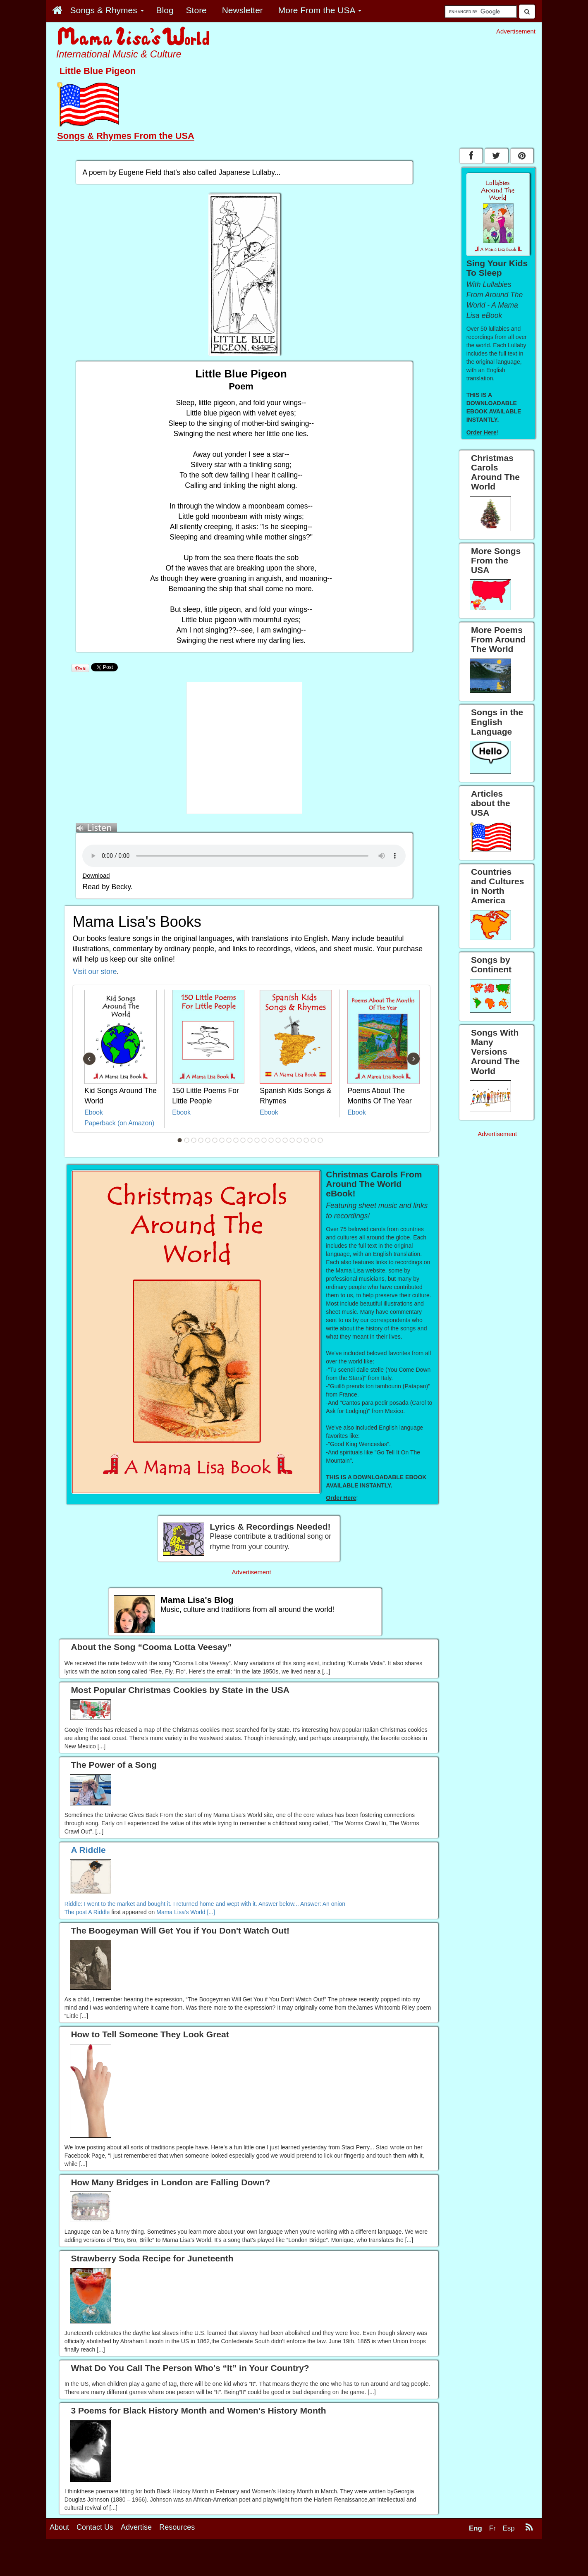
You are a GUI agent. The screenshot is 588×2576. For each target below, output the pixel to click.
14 (271, 1140)
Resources (177, 2527)
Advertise (136, 2527)
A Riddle (99, 1912)
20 (313, 1140)
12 (257, 1140)
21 (320, 1140)
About (59, 2527)
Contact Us (94, 2527)
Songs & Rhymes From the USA (125, 136)
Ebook (93, 1112)
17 (292, 1140)
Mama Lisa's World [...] (185, 1912)
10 (243, 1140)
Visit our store (95, 971)
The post (76, 1912)
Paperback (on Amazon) (119, 1123)
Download (96, 875)
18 (299, 1140)
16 (285, 1140)
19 (306, 1140)
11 (250, 1140)
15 (278, 1140)
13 (264, 1140)
